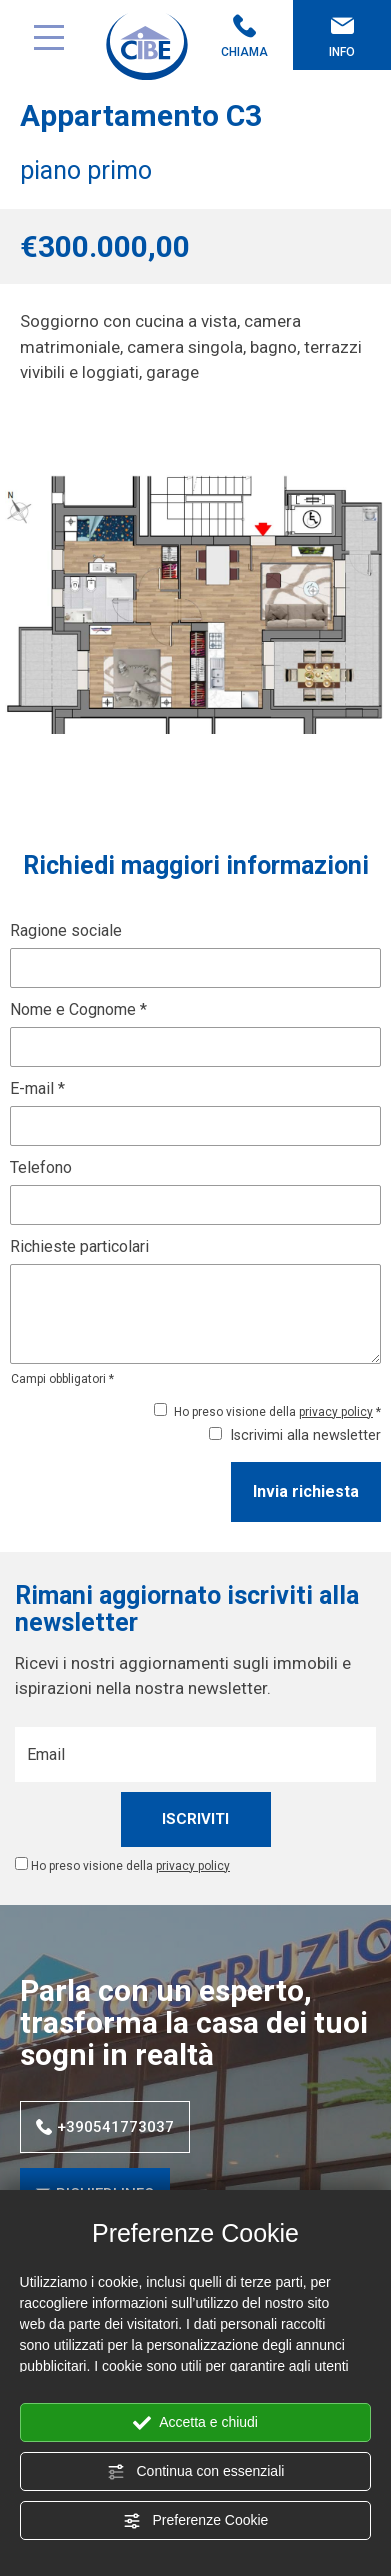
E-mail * (37, 1088)
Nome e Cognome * (78, 1009)
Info (342, 36)
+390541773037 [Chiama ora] (105, 2127)
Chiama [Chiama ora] (245, 36)
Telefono (41, 1167)
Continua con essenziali (196, 2472)
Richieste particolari (79, 1246)
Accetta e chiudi (195, 2423)
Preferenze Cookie (196, 2521)
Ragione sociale (66, 930)
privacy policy (336, 1412)
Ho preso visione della (130, 1866)
